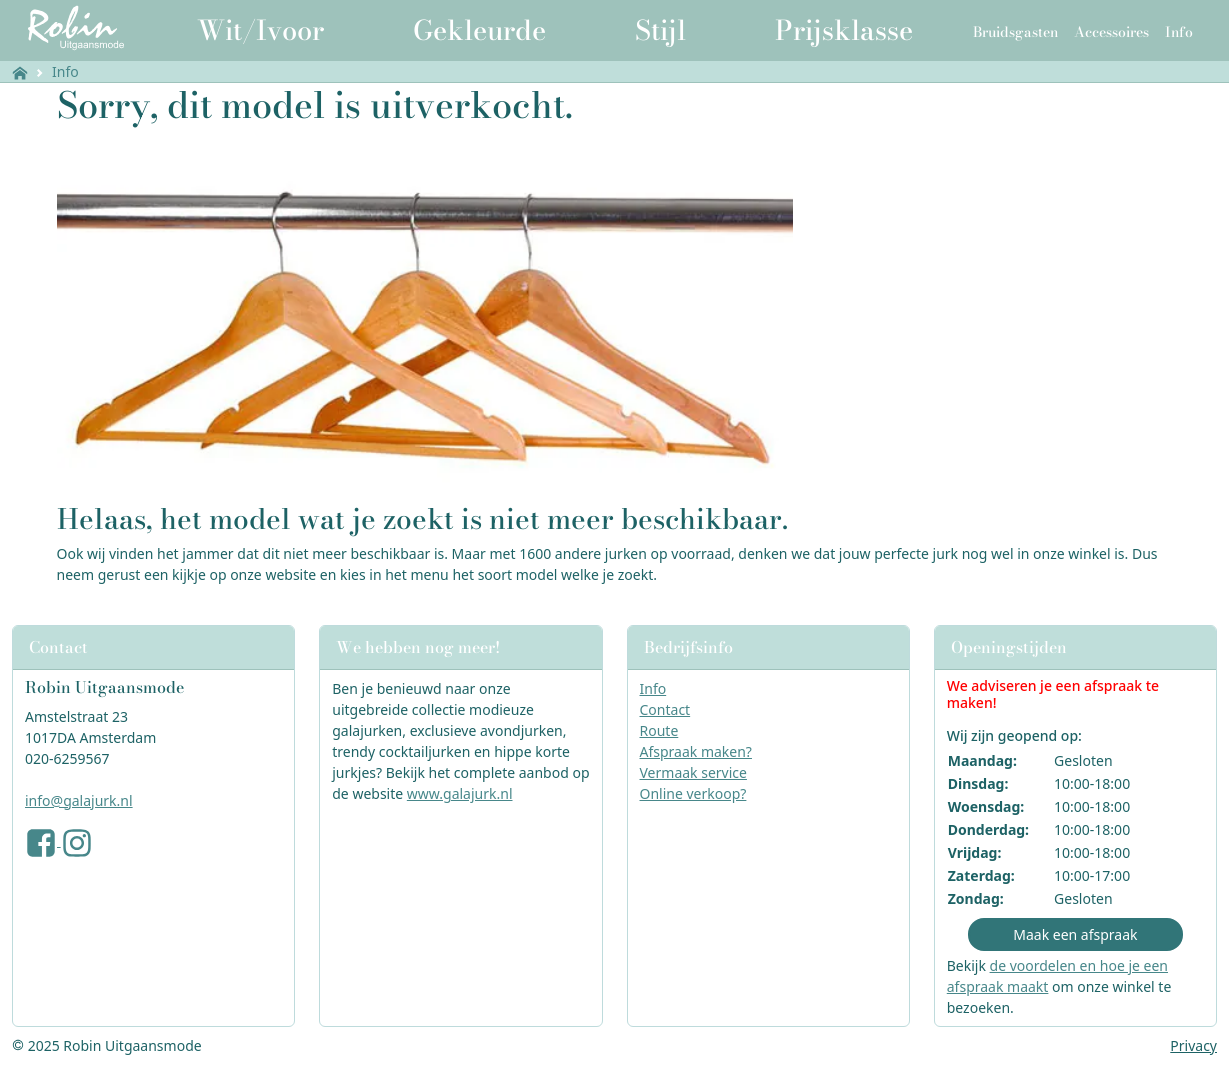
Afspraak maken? (696, 751)
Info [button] (1179, 32)
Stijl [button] (660, 30)
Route (659, 730)
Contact (665, 709)
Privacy (1193, 1045)
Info (65, 71)
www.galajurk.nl (460, 793)
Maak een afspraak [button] (1075, 934)
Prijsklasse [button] (844, 30)
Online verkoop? (693, 793)
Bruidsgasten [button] (1015, 32)
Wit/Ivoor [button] (260, 30)
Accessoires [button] (1111, 32)
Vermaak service (693, 772)
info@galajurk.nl (79, 800)
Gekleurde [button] (479, 30)
